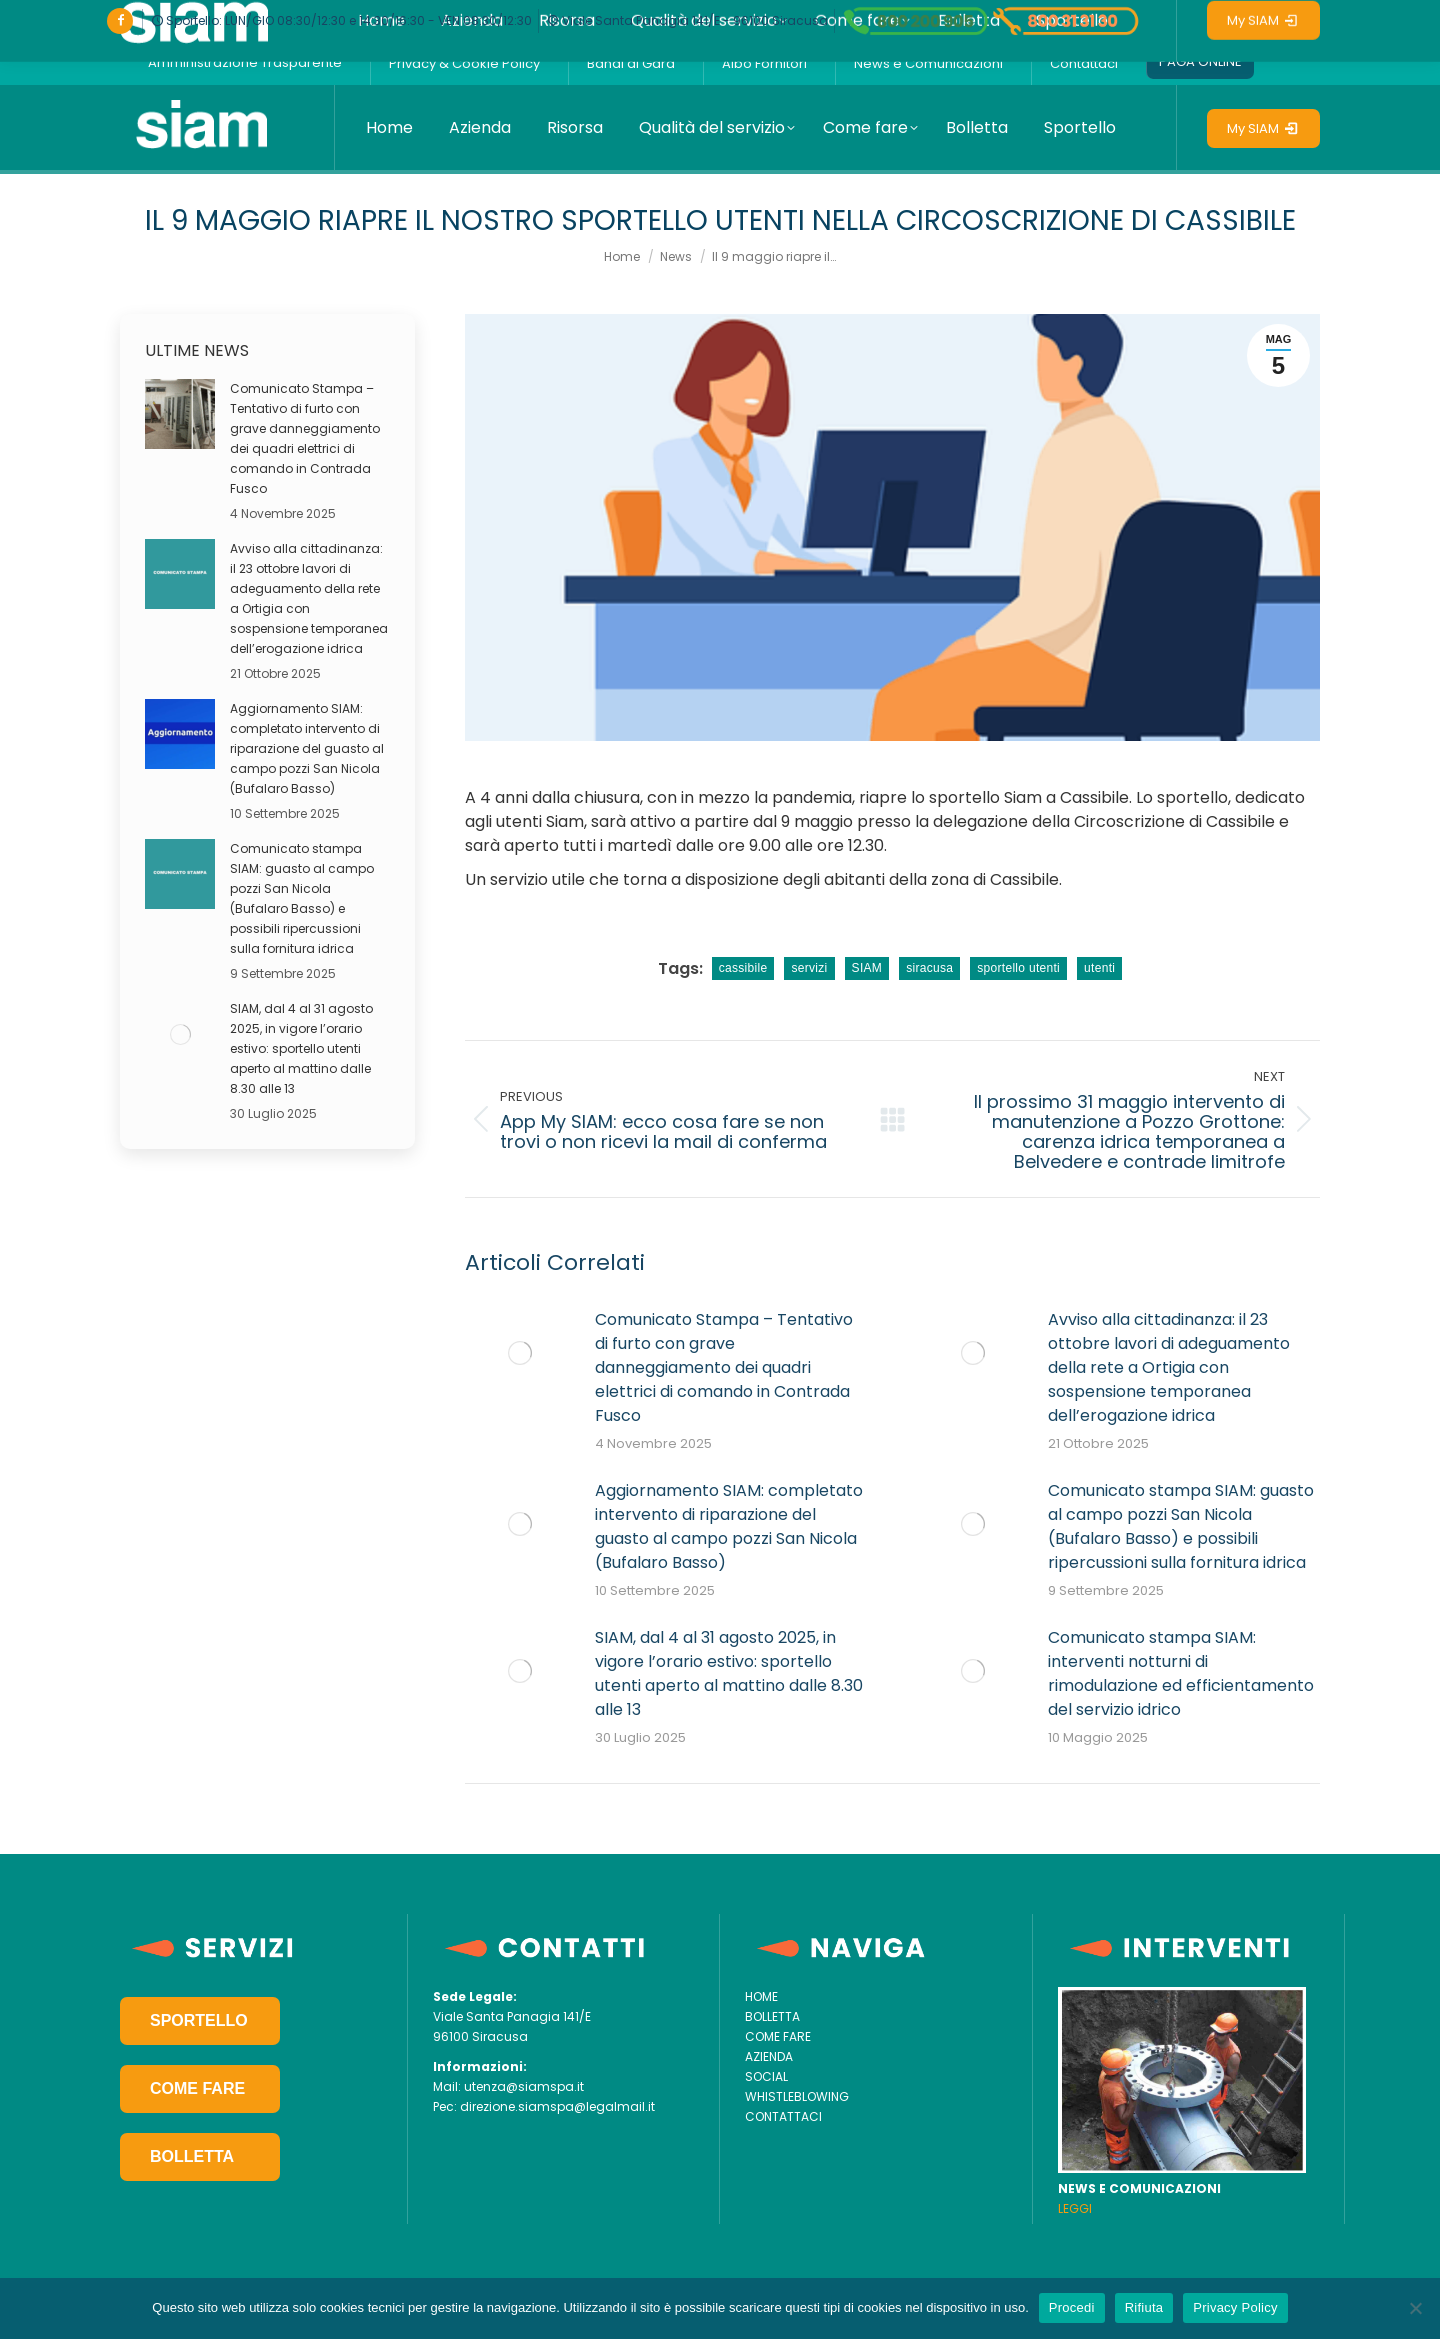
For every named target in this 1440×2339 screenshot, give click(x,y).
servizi (809, 968)
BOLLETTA (192, 2156)
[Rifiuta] (1415, 2308)
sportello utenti (1018, 968)
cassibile (743, 968)
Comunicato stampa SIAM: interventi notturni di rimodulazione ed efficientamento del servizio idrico (1181, 1673)
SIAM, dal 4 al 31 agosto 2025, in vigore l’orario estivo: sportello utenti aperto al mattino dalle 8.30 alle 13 (729, 1673)
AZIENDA (769, 2056)
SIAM (867, 968)
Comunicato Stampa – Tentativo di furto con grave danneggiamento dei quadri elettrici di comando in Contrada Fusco (724, 1367)
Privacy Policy (1235, 2307)
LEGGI (1075, 2208)
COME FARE (197, 2088)
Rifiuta (1144, 2307)
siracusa (929, 968)
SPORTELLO (199, 2020)
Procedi (1072, 2307)
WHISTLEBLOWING (797, 2096)
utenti (1099, 968)
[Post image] (520, 1353)
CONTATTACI (783, 2116)
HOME (761, 1996)
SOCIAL (766, 2076)
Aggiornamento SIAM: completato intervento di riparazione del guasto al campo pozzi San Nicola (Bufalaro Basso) (729, 1526)
